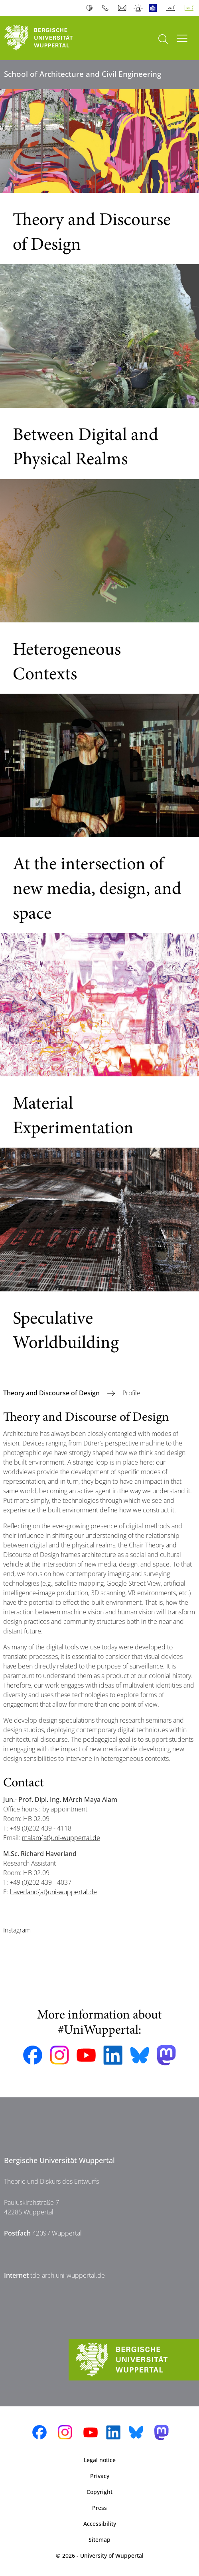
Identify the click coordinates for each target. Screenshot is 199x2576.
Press (99, 2507)
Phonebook (107, 8)
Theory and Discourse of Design (52, 1393)
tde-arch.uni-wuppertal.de (67, 2275)
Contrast (91, 8)
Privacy (99, 2476)
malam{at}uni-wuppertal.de (61, 1837)
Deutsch (172, 8)
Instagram (17, 1930)
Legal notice (100, 2460)
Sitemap (99, 2539)
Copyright (99, 2492)
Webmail (123, 8)
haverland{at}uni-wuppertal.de (53, 1892)
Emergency (139, 8)
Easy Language (155, 8)
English (190, 8)
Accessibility (99, 2523)
